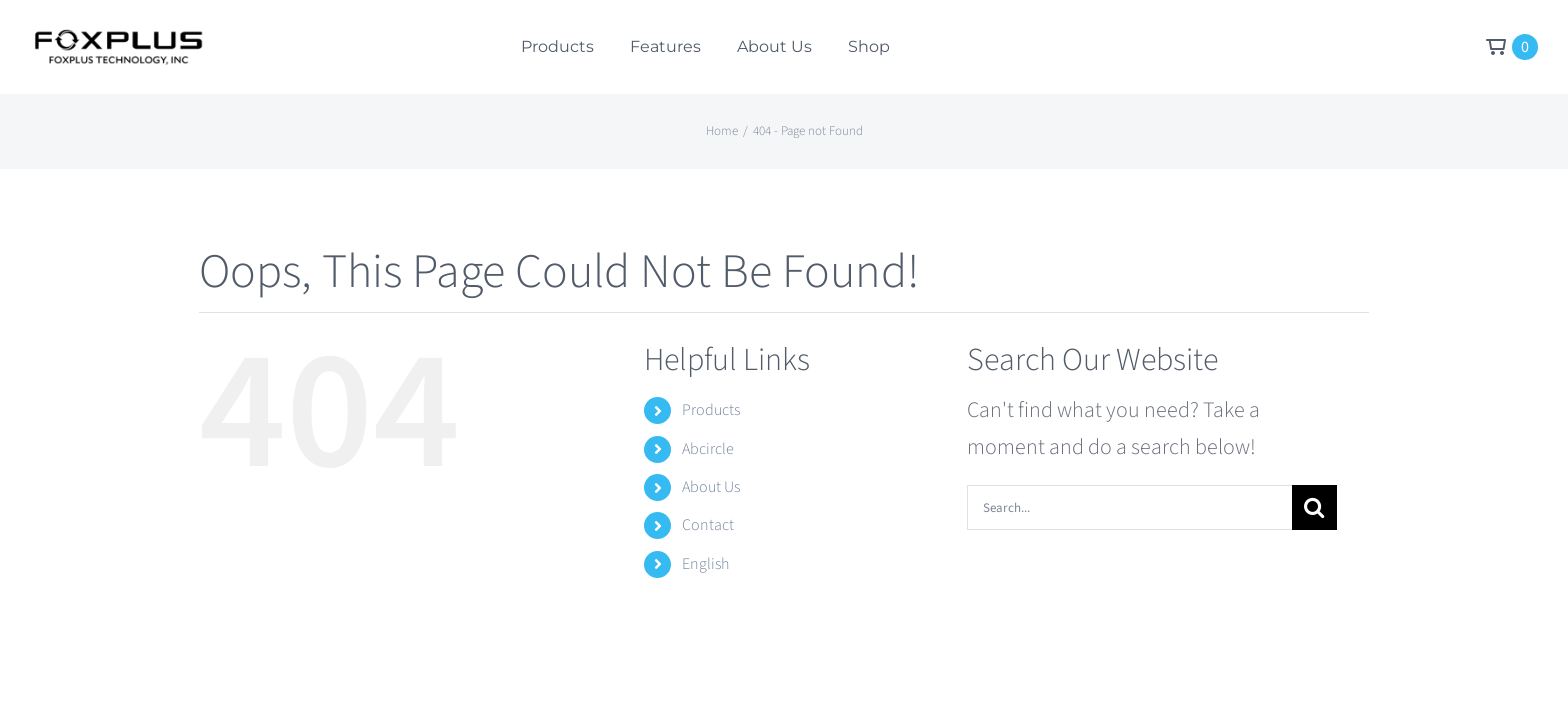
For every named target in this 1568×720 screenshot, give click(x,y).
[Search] (1314, 507)
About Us (711, 487)
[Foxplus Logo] (117, 40)
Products (711, 410)
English (705, 564)
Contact (708, 525)
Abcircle (708, 449)
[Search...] (1129, 507)
